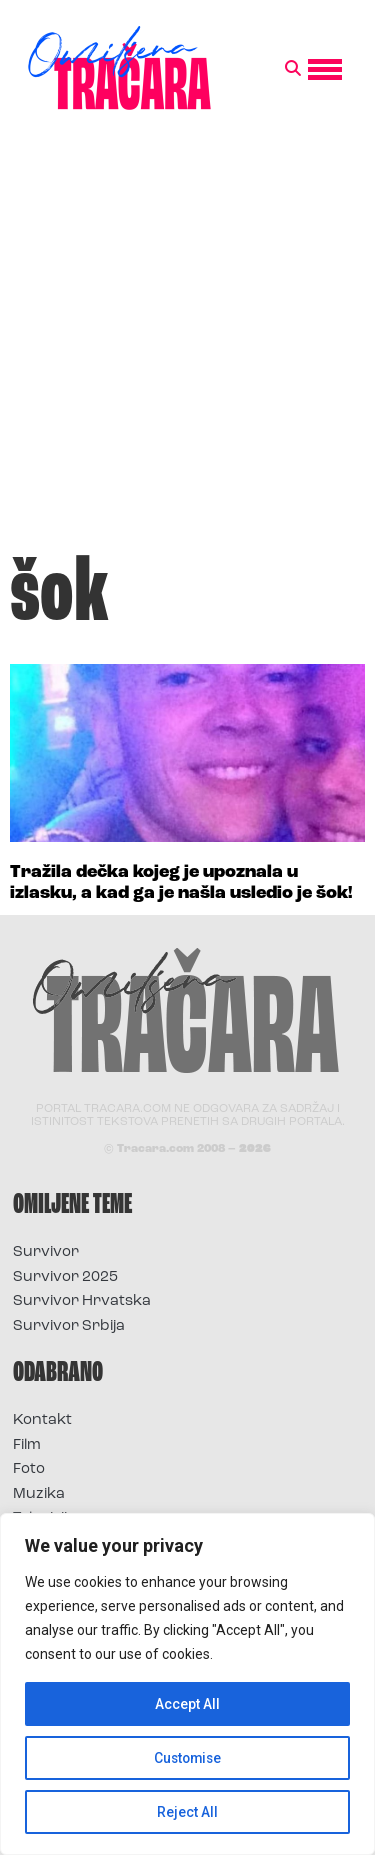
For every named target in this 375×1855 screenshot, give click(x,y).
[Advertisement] (187, 341)
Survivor (46, 1252)
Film (27, 1445)
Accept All (187, 1704)
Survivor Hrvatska (82, 1301)
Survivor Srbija (69, 1326)
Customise (187, 1758)
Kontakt (42, 1420)
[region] (187, 1684)
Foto (29, 1469)
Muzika (39, 1494)
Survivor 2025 (65, 1277)
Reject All (187, 1812)
